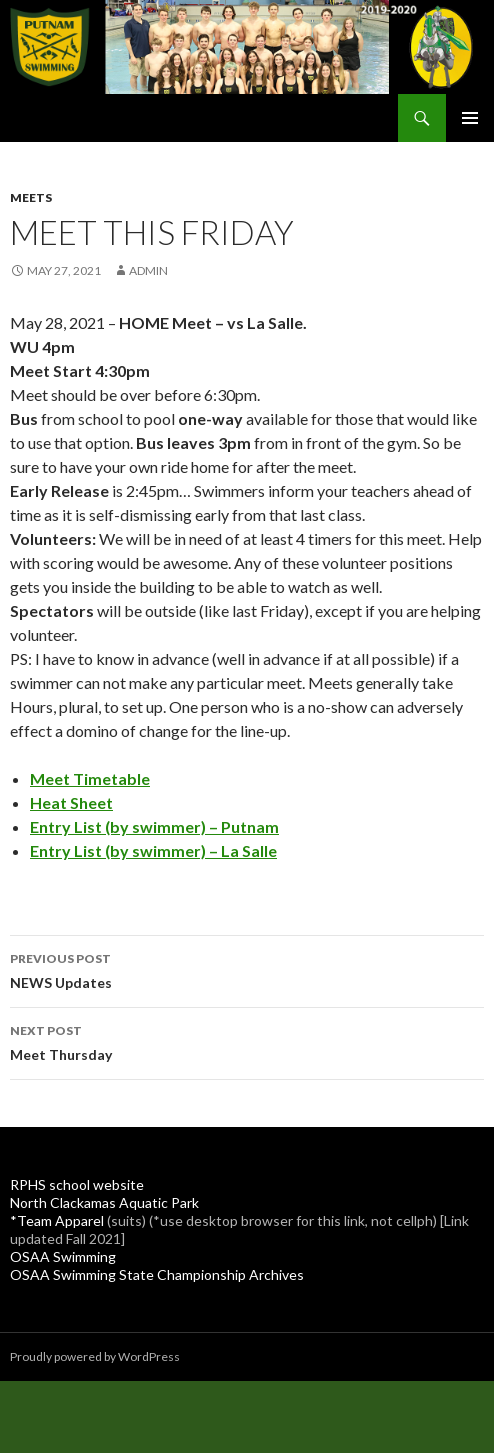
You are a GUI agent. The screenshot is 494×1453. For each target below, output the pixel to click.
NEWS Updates (247, 969)
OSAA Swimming (63, 1256)
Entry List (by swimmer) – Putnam (154, 826)
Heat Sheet (71, 802)
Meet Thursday (247, 1041)
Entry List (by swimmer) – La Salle (153, 850)
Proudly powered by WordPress (95, 1356)
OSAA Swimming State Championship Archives (157, 1274)
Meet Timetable (90, 778)
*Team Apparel (57, 1220)
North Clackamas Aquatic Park (104, 1202)
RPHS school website (77, 1184)
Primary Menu (470, 118)
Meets (31, 197)
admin (148, 270)
